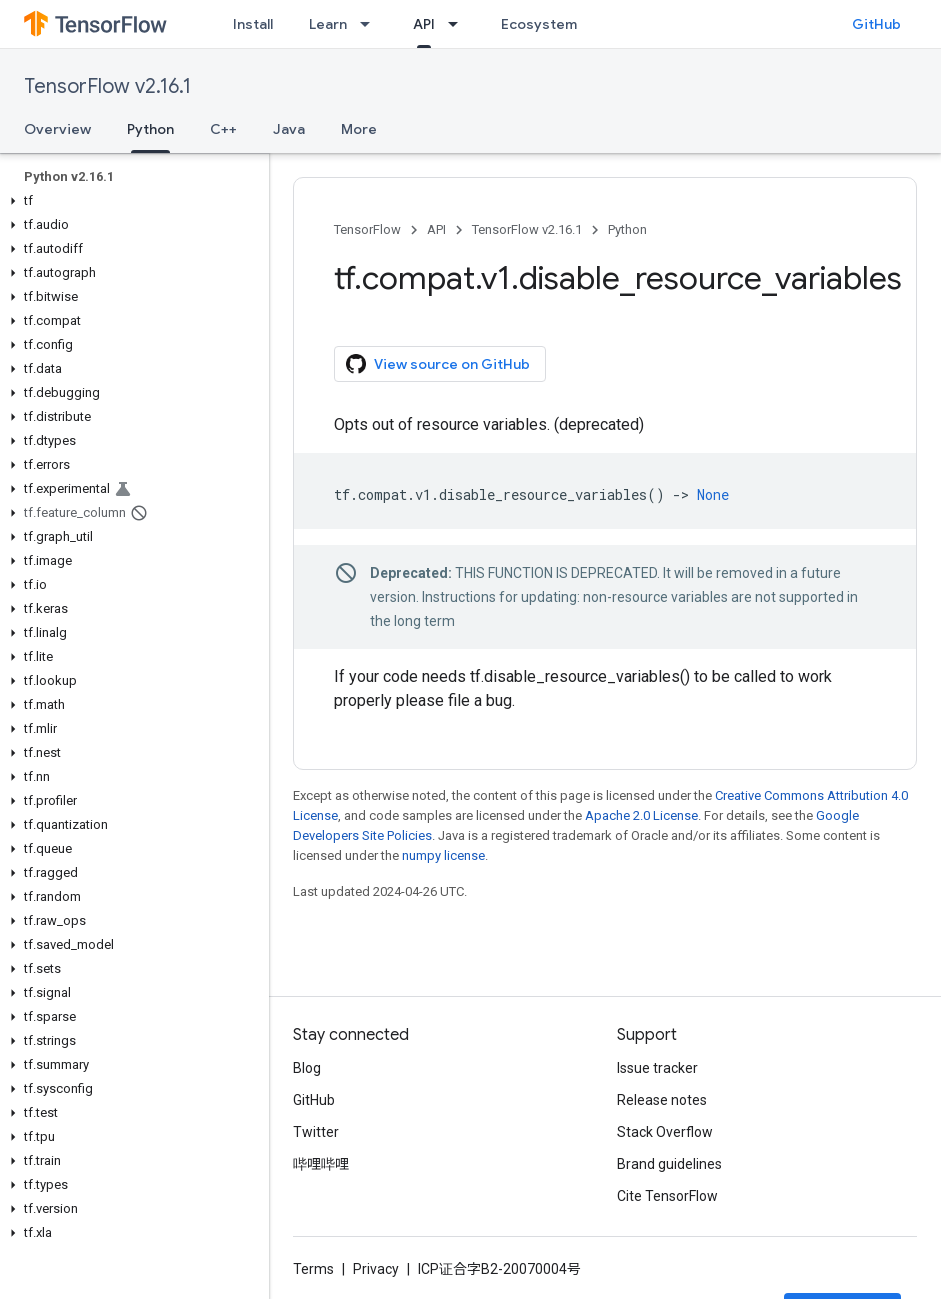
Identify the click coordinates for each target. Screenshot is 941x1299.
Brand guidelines (669, 1164)
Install (253, 24)
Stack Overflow (665, 1132)
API (436, 229)
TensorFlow (367, 229)
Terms (313, 1269)
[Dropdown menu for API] (459, 24)
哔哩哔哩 (321, 1164)
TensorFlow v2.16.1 (107, 86)
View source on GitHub (438, 364)
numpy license (443, 855)
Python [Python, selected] (150, 129)
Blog (307, 1068)
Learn (328, 24)
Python (627, 229)
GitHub (876, 24)
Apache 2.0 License (641, 815)
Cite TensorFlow (667, 1196)
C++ (223, 129)
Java (289, 129)
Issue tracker (657, 1068)
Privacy (376, 1269)
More (359, 129)
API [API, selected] (424, 24)
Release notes (662, 1100)
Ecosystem (539, 24)
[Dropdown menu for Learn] (371, 24)
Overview (57, 129)
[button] (130, 201)
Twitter (316, 1132)
